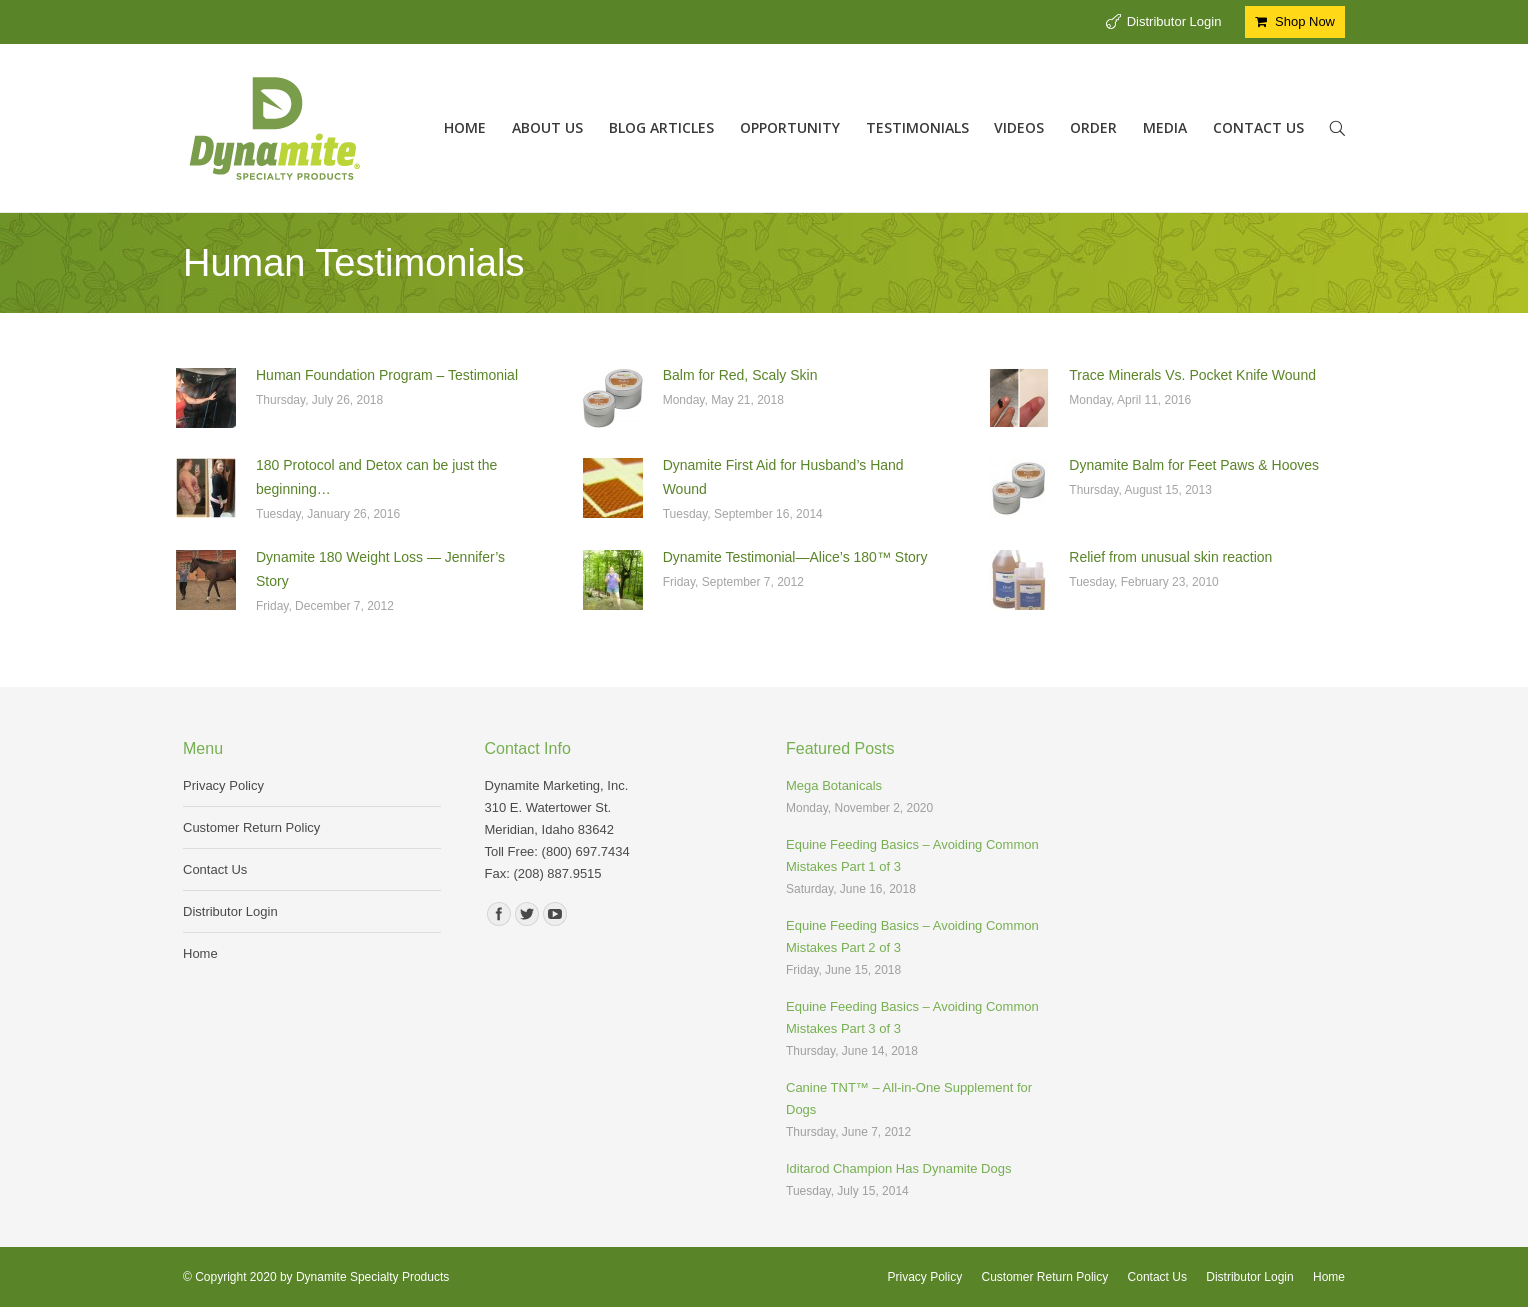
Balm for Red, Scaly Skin (740, 375)
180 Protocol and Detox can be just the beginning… (376, 477)
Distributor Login (1174, 21)
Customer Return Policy (251, 827)
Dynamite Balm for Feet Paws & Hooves (1194, 465)
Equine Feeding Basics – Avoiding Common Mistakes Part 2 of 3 (912, 936)
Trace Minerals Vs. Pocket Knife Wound (1192, 375)
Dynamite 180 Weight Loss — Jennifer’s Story (380, 569)
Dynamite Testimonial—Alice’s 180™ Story (795, 557)
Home (200, 953)
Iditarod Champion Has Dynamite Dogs (898, 1168)
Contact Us (215, 869)
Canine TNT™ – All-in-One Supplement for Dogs (909, 1098)
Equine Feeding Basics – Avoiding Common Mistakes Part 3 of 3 (912, 1017)
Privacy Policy (223, 785)
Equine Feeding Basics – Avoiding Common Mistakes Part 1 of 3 (912, 855)
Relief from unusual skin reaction (1170, 557)
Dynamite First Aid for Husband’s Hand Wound (783, 477)
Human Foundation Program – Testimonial (387, 375)
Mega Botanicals (834, 785)
